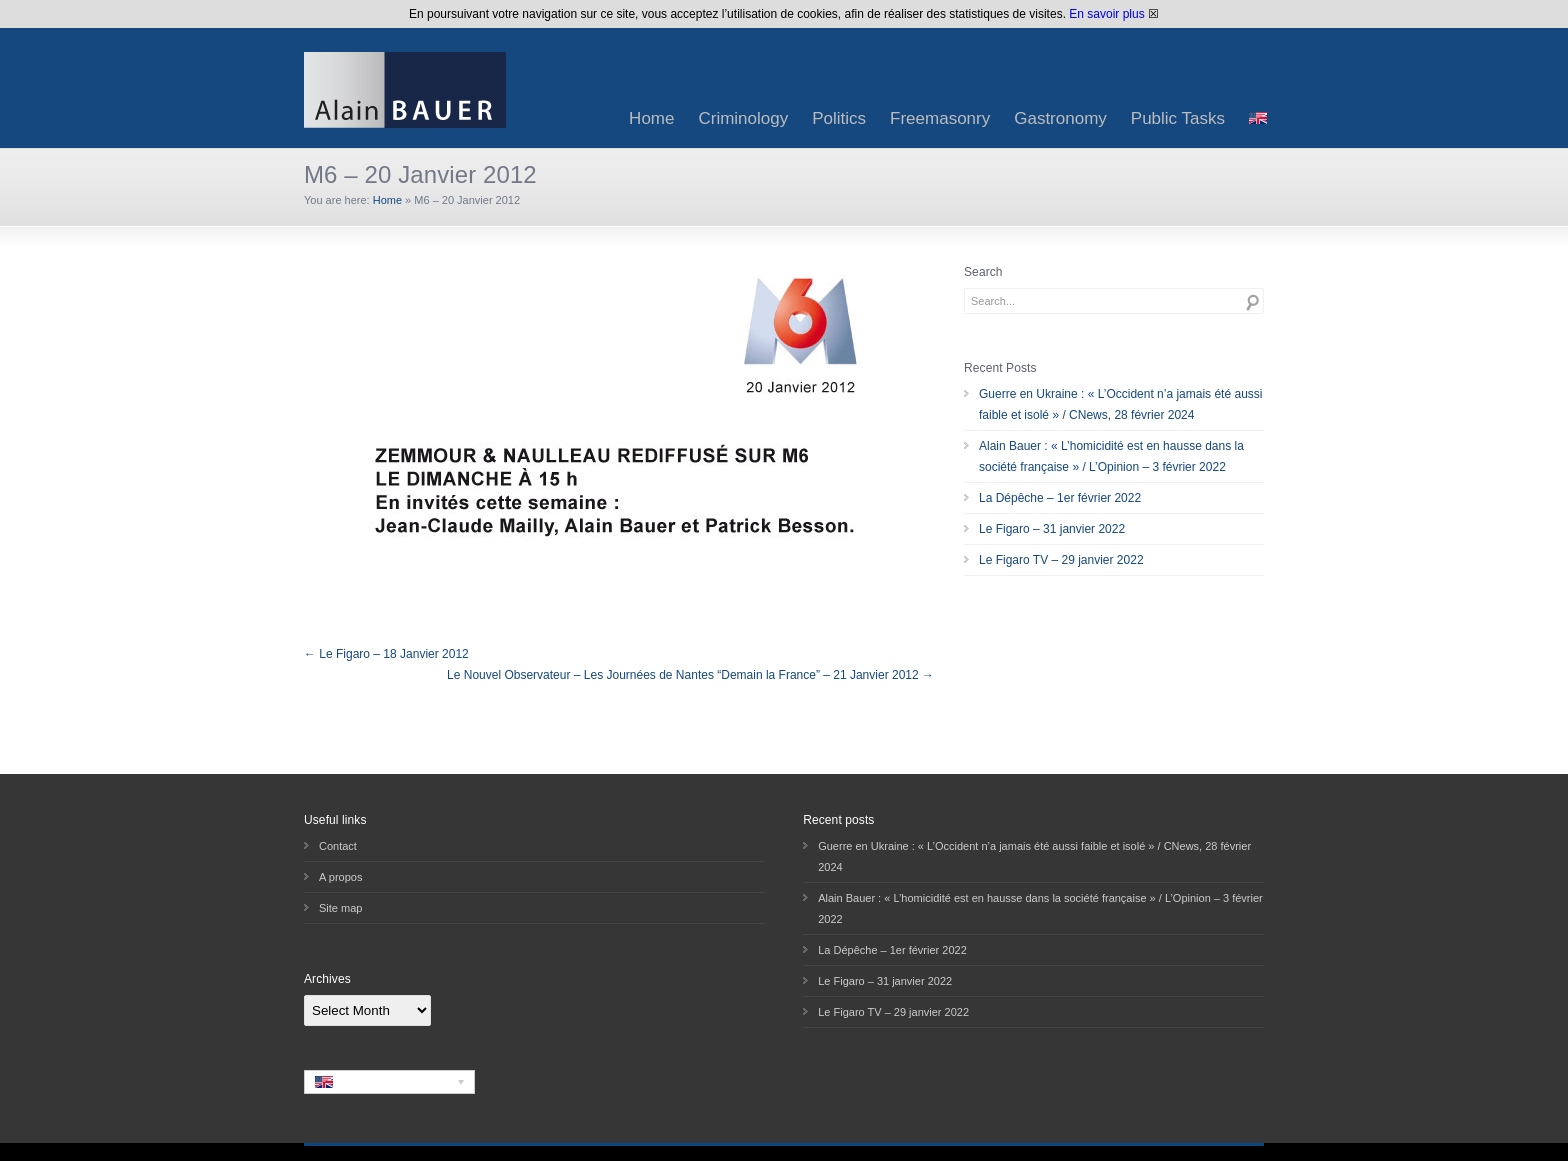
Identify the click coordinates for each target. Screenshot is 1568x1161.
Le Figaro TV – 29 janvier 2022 (1061, 560)
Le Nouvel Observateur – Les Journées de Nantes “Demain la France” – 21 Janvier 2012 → (690, 675)
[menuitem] (1258, 118)
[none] (389, 1082)
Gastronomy (1060, 118)
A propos (340, 877)
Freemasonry (940, 118)
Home (651, 118)
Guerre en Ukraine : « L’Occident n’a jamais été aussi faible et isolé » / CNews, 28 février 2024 (1120, 404)
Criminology (743, 118)
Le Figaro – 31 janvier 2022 (1052, 529)
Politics (839, 118)
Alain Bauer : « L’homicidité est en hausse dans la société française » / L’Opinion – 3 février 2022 (1111, 456)
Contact (338, 846)
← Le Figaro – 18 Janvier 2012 (386, 654)
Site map (340, 908)
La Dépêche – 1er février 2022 (1060, 498)
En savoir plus (1106, 14)
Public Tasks (1178, 118)
